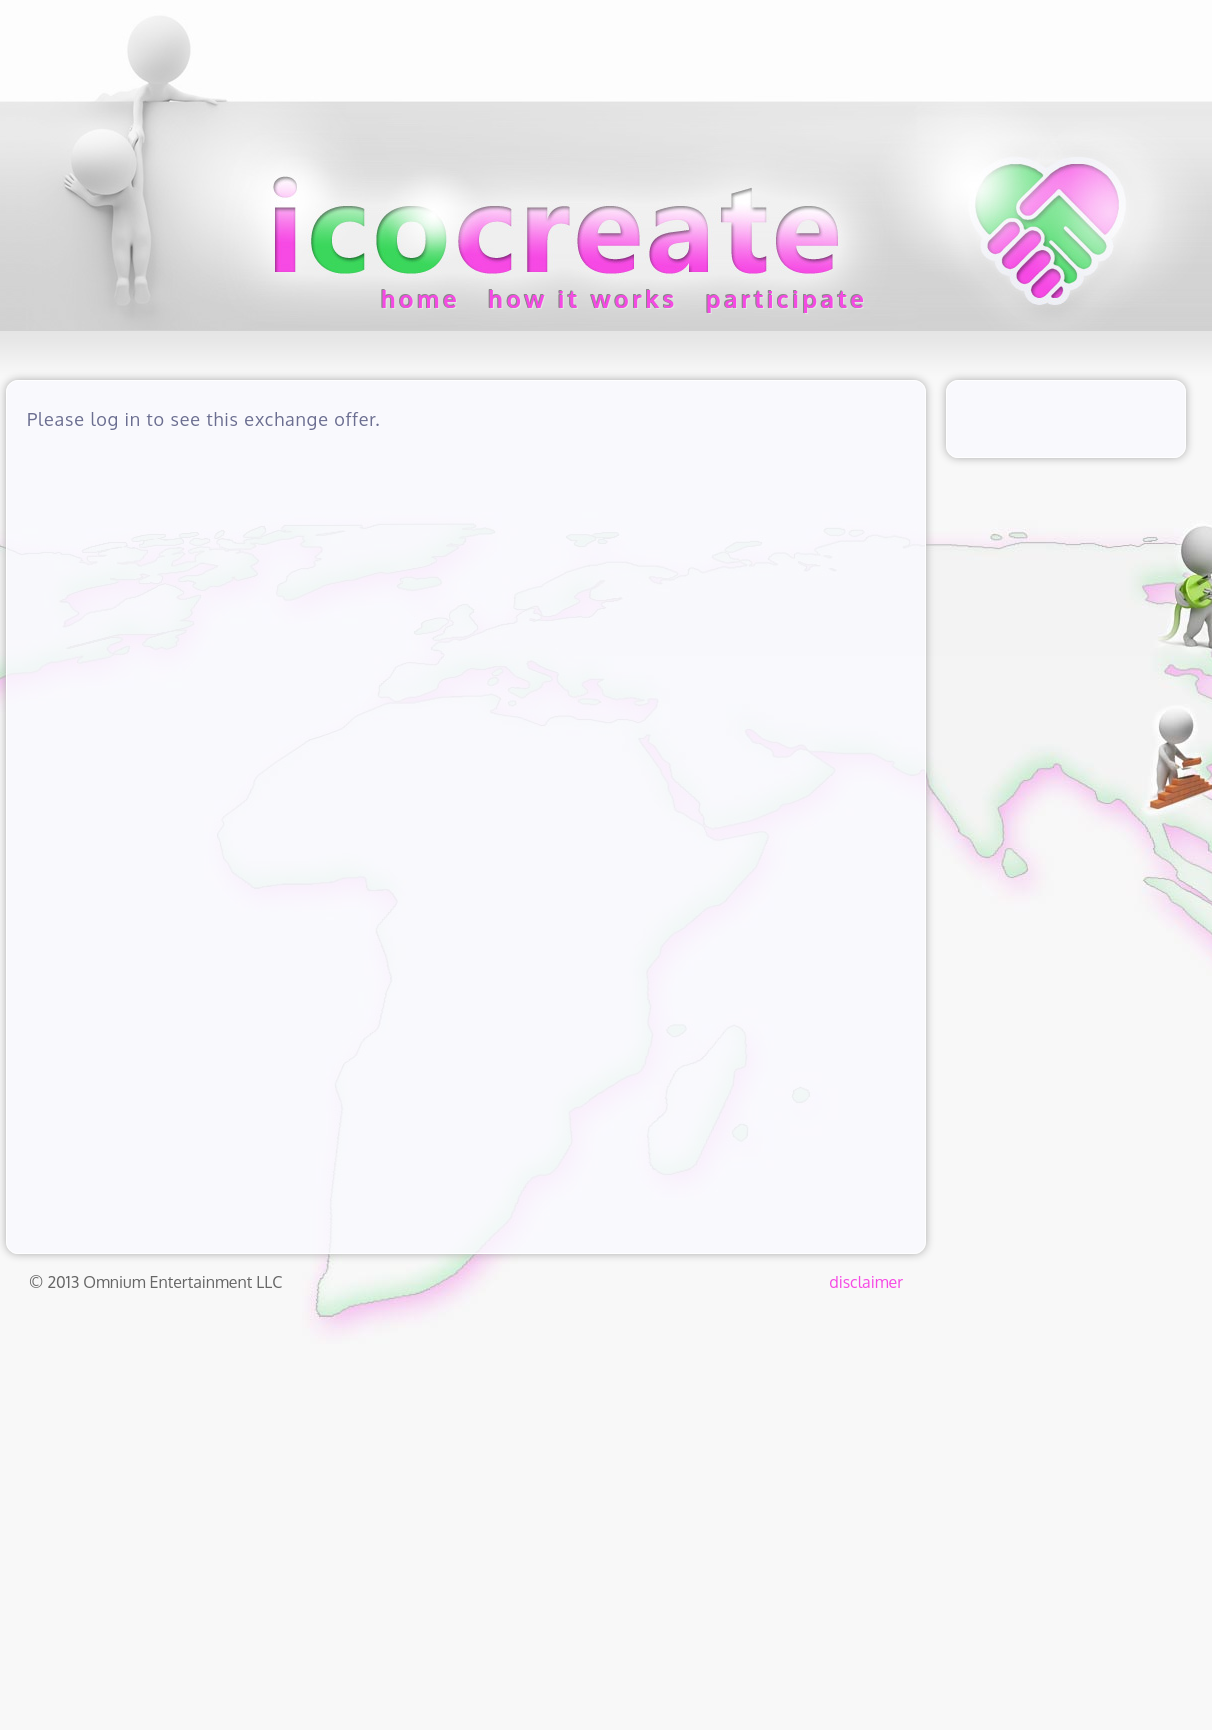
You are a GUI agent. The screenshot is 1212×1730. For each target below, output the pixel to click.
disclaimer (866, 1282)
